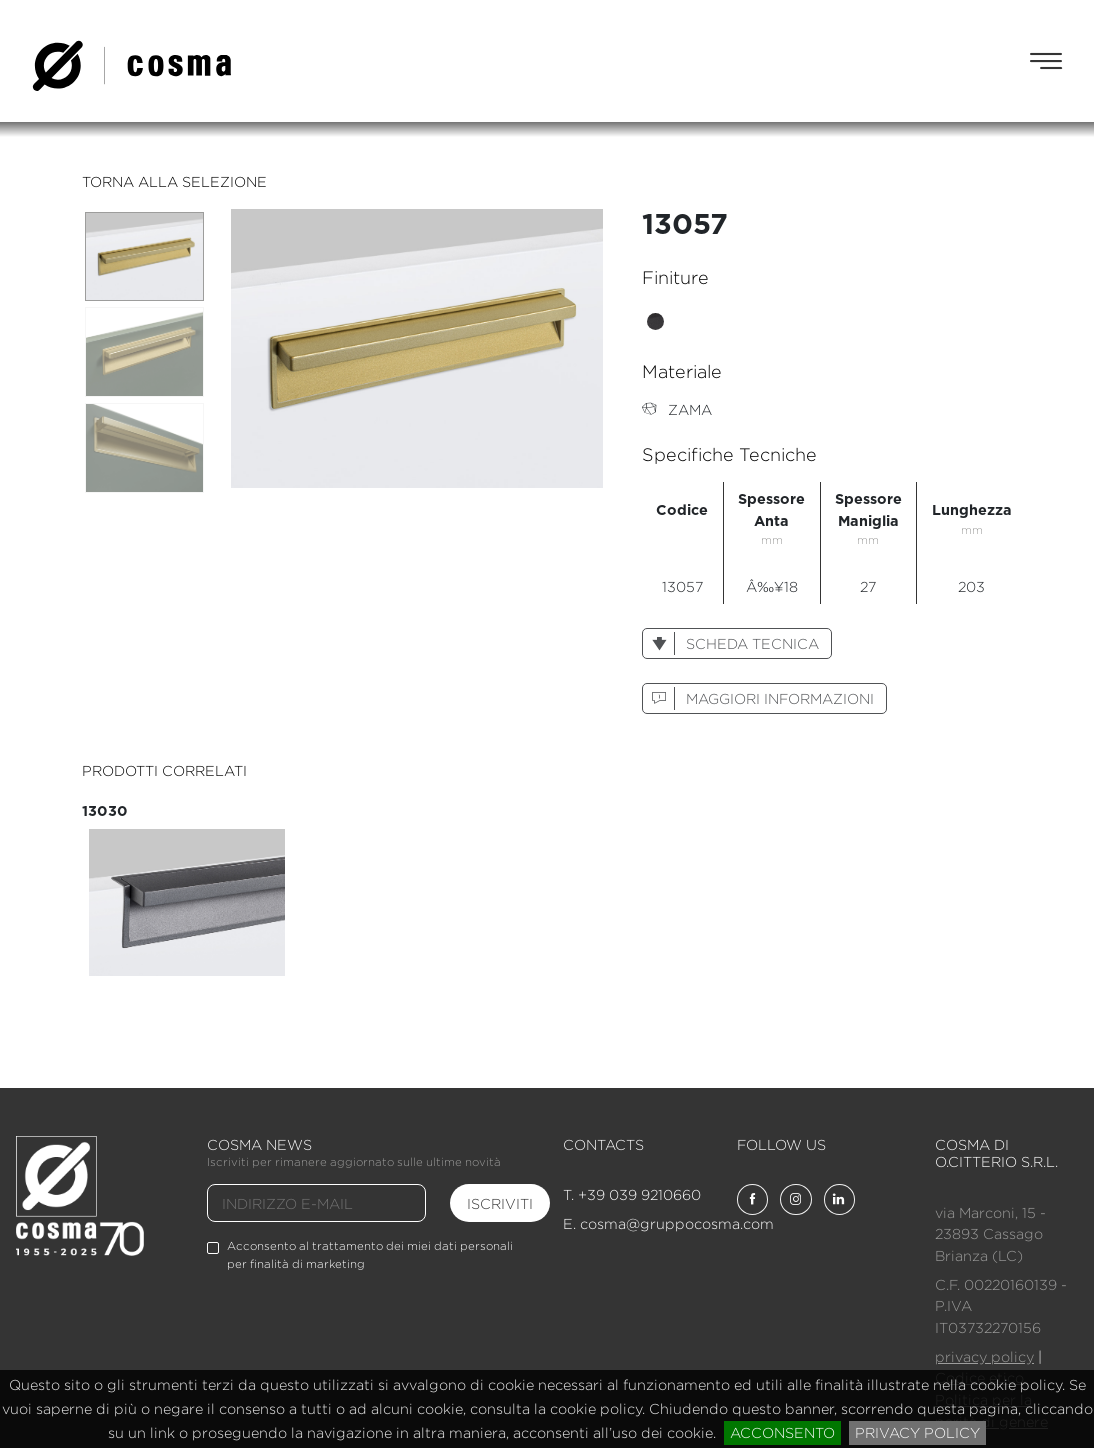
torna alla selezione (174, 181)
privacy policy (917, 1432)
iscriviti (500, 1203)
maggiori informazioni (758, 698)
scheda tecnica (731, 643)
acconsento (782, 1432)
